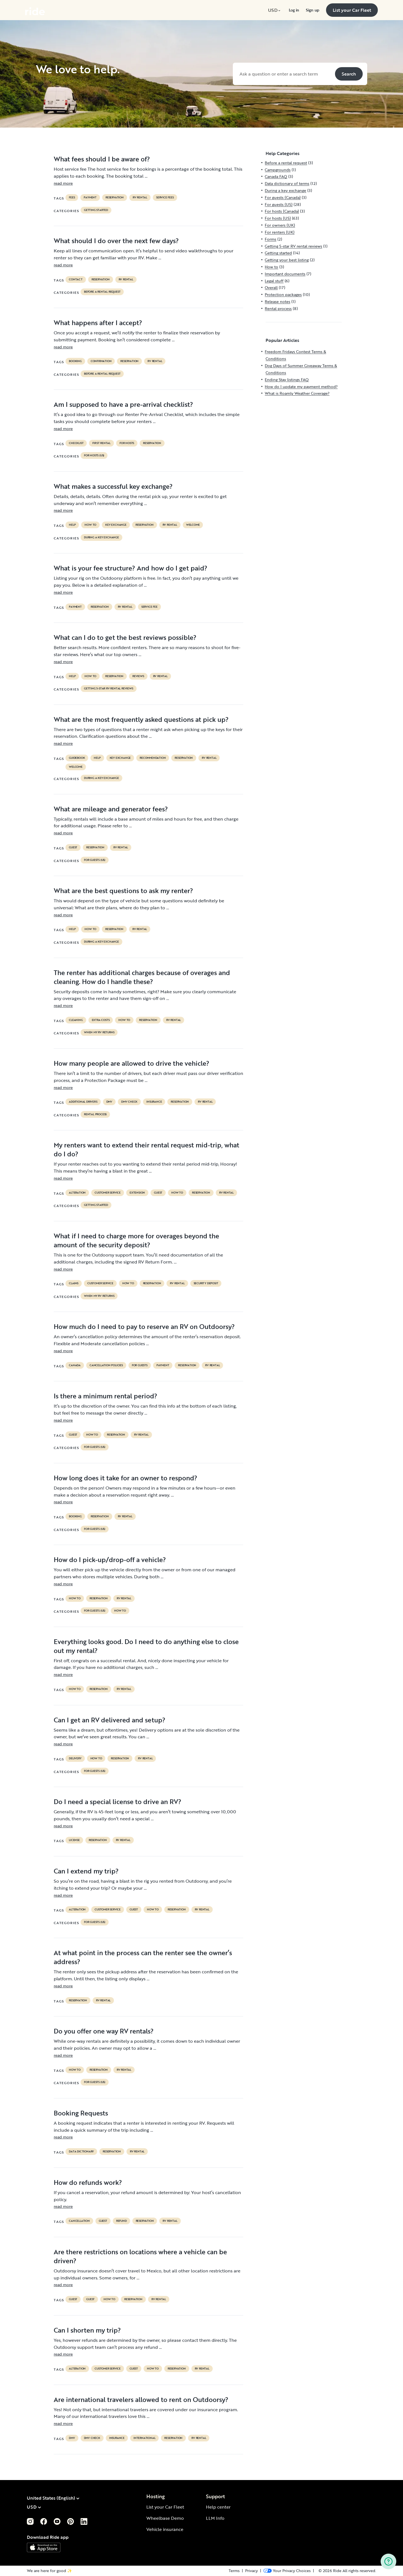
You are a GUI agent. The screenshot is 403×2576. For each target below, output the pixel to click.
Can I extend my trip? (86, 1871)
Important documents (285, 274)
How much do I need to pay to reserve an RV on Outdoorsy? (144, 1326)
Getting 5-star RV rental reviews (108, 688)
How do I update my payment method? (301, 386)
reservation (115, 197)
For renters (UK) (279, 232)
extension (137, 1192)
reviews (138, 676)
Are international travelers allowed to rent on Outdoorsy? (141, 2399)
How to (90, 525)
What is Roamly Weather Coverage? (297, 393)
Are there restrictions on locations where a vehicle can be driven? (140, 2256)
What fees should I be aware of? (102, 159)
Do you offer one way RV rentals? (104, 2031)
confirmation (101, 361)
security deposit (206, 1283)
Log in (294, 10)
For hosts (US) (94, 455)
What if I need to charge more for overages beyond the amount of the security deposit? (136, 1240)
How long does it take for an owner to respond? (125, 1478)
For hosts (127, 443)
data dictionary (81, 2151)
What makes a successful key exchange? (113, 486)
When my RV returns (99, 1032)
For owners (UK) (280, 225)
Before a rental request (102, 291)
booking (75, 361)
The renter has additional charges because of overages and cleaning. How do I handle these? (142, 977)
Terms (234, 2570)
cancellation (79, 2221)
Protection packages (283, 294)
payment (90, 197)
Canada (75, 1365)
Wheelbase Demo (165, 2518)
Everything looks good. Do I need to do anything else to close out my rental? (146, 1646)
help (72, 525)
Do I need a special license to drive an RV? (117, 1801)
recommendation (153, 758)
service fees (165, 197)
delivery (75, 1758)
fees (72, 197)
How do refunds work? (88, 2182)
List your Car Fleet (165, 2507)
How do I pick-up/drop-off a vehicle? (110, 1559)
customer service (108, 1192)
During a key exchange (101, 537)
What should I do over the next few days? (116, 240)
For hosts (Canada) (282, 211)
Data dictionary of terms (287, 183)
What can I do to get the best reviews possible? (125, 637)
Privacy (251, 2570)
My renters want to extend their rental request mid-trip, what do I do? (146, 1149)
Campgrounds (277, 170)
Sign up (312, 10)
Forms (270, 239)
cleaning (76, 1020)
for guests (139, 1365)
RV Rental (140, 197)
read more (63, 183)
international (144, 2438)
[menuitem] (275, 10)
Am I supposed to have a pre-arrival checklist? (123, 404)
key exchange (115, 525)
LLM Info (215, 2518)
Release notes (277, 301)
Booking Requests (81, 2113)
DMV (109, 1101)
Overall (271, 287)
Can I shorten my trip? (87, 2330)
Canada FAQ (276, 176)
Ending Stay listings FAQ (287, 379)
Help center (218, 2507)
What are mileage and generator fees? (111, 809)
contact (76, 279)
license (74, 1840)
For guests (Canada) (283, 197)
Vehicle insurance (164, 2529)
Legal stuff (274, 281)
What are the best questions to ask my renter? (123, 890)
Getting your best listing (287, 260)
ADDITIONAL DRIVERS (83, 1101)
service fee (149, 607)
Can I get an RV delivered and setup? (109, 1720)
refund (121, 2221)
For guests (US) (94, 860)
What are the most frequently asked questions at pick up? (141, 719)
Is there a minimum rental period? (105, 1396)
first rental (101, 443)
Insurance (154, 1101)
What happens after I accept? (98, 322)
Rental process (95, 1114)
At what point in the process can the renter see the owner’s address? (143, 1957)
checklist (76, 443)
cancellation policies (106, 1365)
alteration (77, 1192)
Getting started (96, 210)
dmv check (129, 1101)
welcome (193, 525)
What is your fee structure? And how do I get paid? (130, 568)
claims (73, 1283)
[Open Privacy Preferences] (287, 2570)
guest (73, 847)
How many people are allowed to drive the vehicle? (131, 1063)
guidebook (77, 758)
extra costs (101, 1020)
